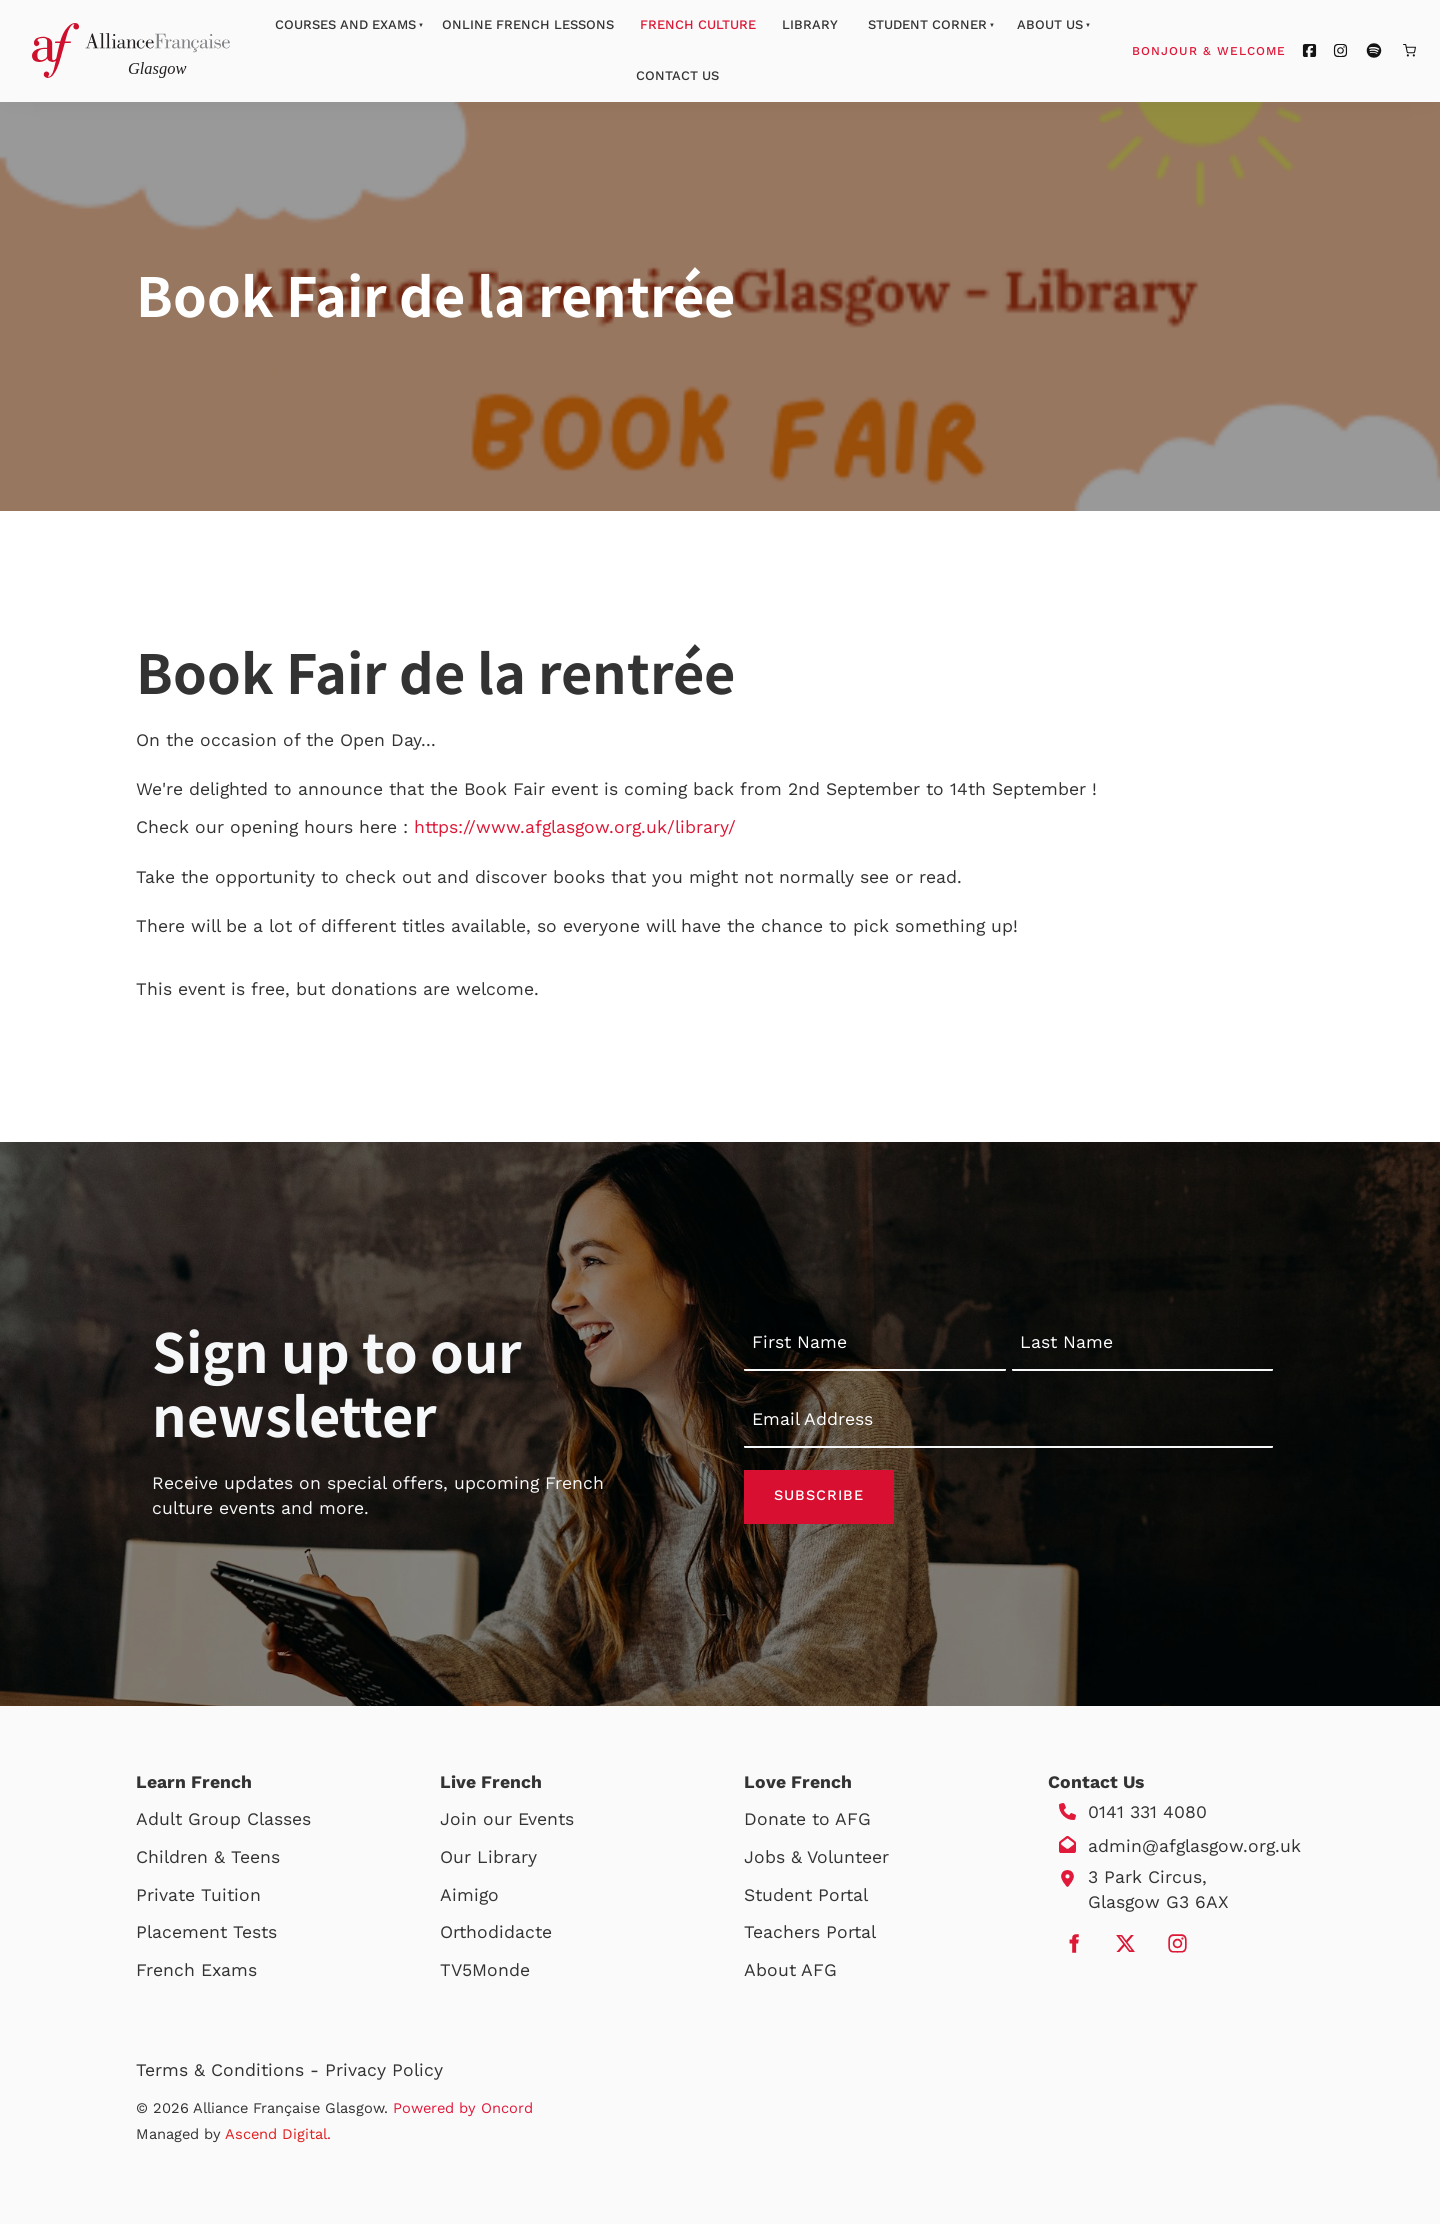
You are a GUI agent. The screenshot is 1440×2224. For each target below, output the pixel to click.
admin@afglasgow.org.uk (1194, 1847)
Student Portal (806, 1895)
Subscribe (819, 1497)
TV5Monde (485, 1970)
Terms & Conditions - (230, 2070)
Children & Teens (208, 1858)
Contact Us (677, 75)
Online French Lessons (528, 24)
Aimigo (469, 1895)
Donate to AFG (807, 1820)
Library (810, 24)
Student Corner (927, 24)
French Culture (698, 24)
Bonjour (1247, 50)
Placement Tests (206, 1933)
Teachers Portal (810, 1933)
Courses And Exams (345, 24)
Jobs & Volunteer (816, 1858)
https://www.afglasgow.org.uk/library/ (575, 827)
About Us (1050, 24)
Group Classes (249, 1820)
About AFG (790, 1970)
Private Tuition (198, 1895)
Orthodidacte (496, 1933)
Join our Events (507, 1820)
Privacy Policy (384, 2070)
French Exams (196, 1970)
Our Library (488, 1858)
